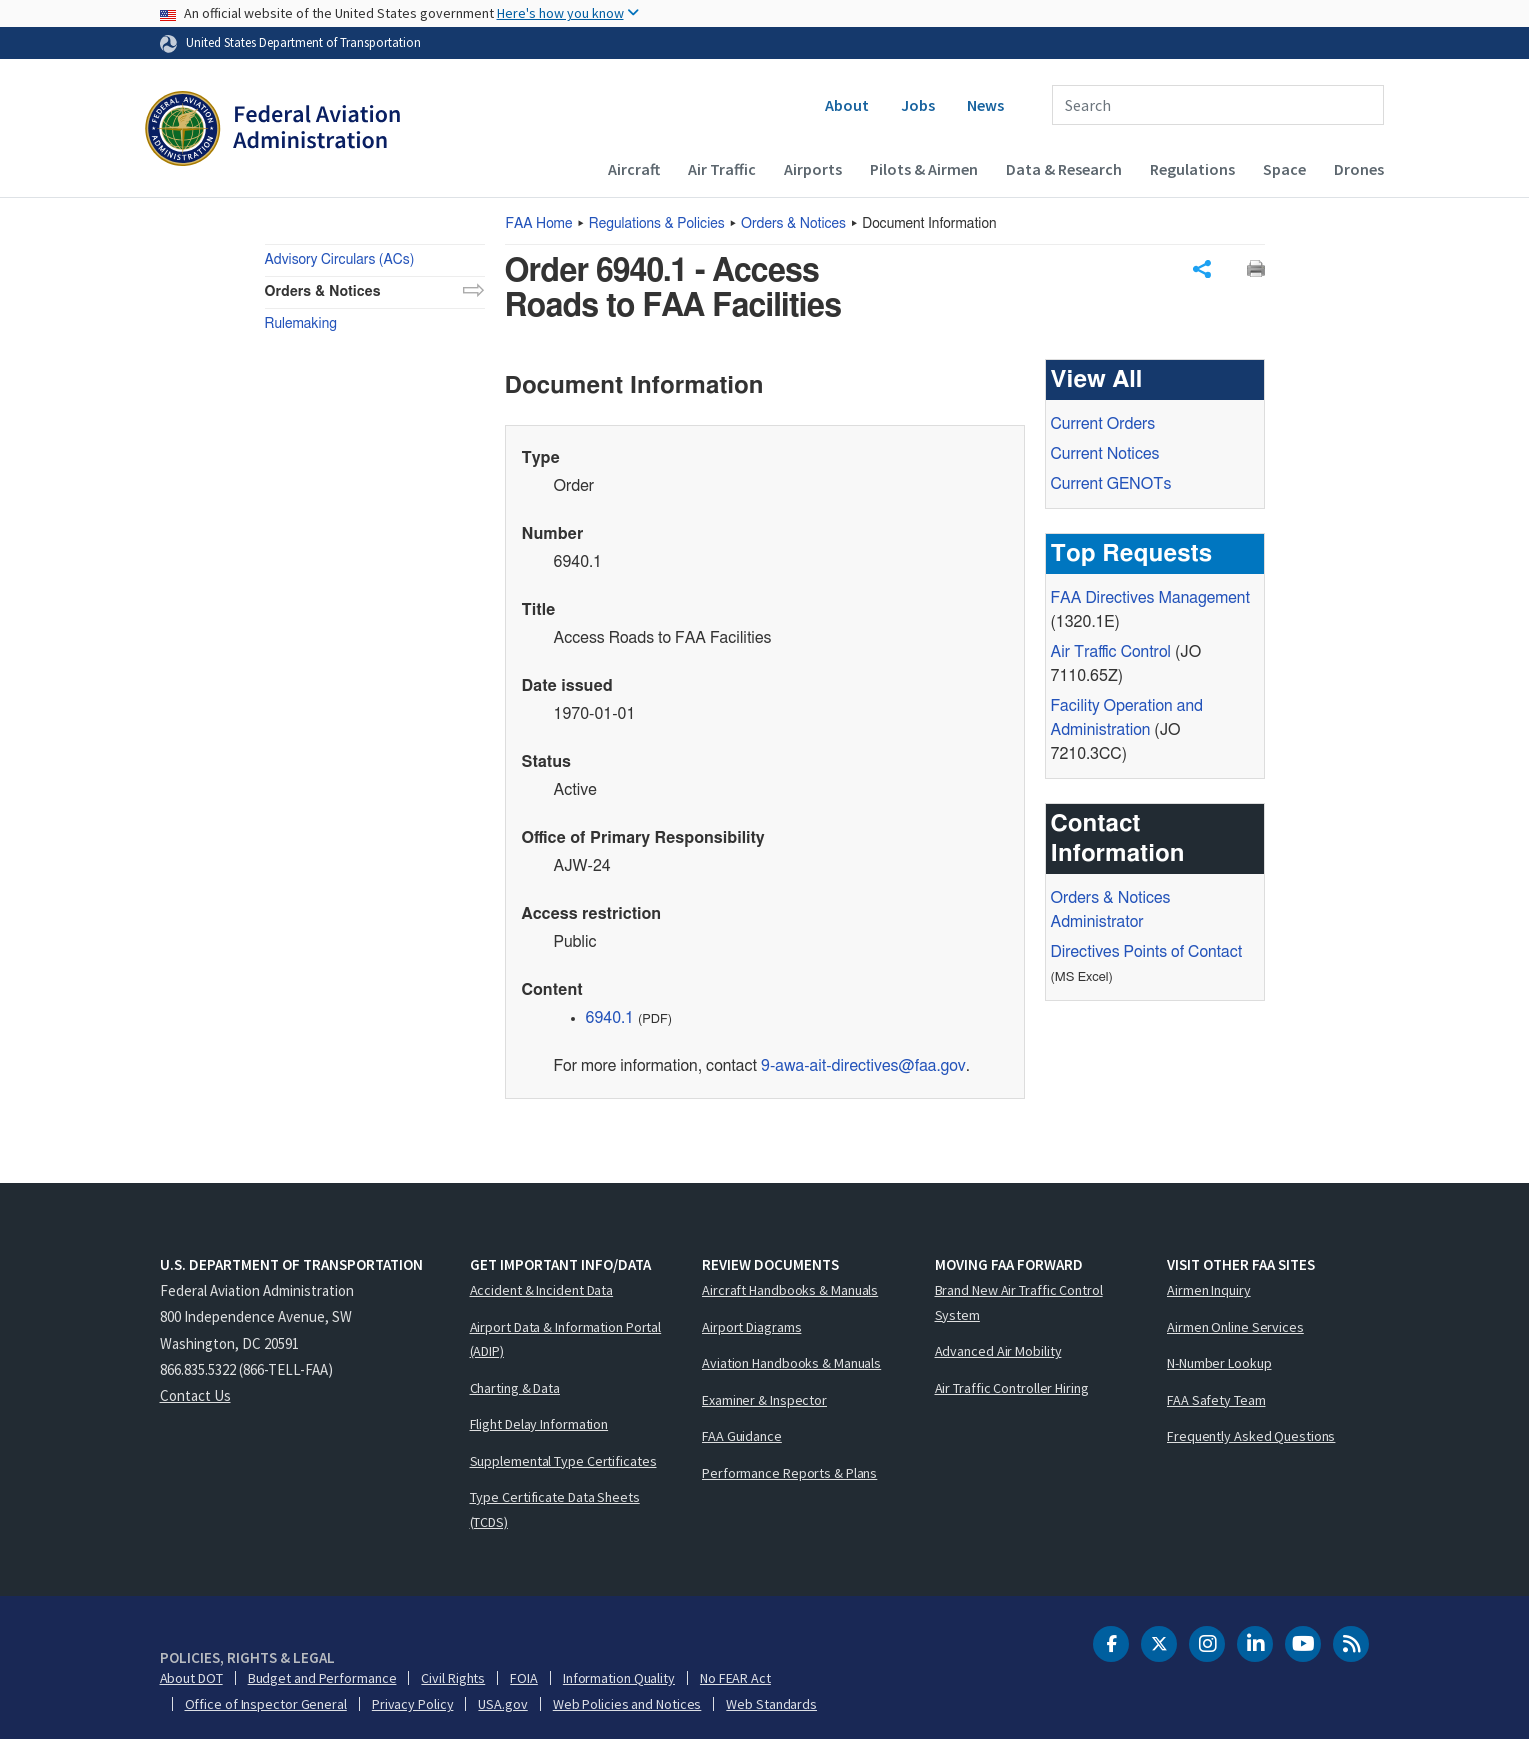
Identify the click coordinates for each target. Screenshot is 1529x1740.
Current (1111, 485)
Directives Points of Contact (1147, 953)
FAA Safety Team (1216, 1400)
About (847, 105)
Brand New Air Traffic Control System (1019, 1302)
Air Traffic (722, 169)
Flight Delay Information (539, 1424)
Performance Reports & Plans (789, 1473)
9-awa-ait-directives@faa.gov (863, 1067)
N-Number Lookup (1219, 1363)
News (985, 105)
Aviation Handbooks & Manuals (791, 1363)
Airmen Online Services (1235, 1327)
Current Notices (1105, 455)
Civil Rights (453, 1678)
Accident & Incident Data (542, 1290)
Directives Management (1150, 599)
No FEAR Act (735, 1678)
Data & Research (1064, 169)
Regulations (1192, 169)
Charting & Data (515, 1388)
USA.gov (502, 1704)
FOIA (524, 1678)
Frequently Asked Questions (1251, 1436)
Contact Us (195, 1395)
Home (539, 224)
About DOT (191, 1678)
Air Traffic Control (1111, 653)
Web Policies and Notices (627, 1704)
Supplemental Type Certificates (563, 1461)
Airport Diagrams (751, 1327)
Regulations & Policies (657, 224)
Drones (1359, 169)
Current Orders (1103, 425)
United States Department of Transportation (303, 42)
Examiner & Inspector (764, 1400)
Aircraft (634, 169)
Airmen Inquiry (1209, 1290)
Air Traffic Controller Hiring (1012, 1388)
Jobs (918, 105)
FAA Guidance (742, 1436)
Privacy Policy (413, 1704)
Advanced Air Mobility (998, 1351)
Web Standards (771, 1704)
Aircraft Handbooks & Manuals (790, 1290)
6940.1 (610, 1019)
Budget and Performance (322, 1678)
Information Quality (619, 1678)
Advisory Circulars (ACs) (340, 260)
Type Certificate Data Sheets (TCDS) (555, 1509)
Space (1284, 169)
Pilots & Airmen (924, 169)
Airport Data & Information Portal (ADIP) (566, 1339)
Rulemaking (301, 324)
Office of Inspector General (266, 1704)
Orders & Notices (793, 224)
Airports (813, 169)
